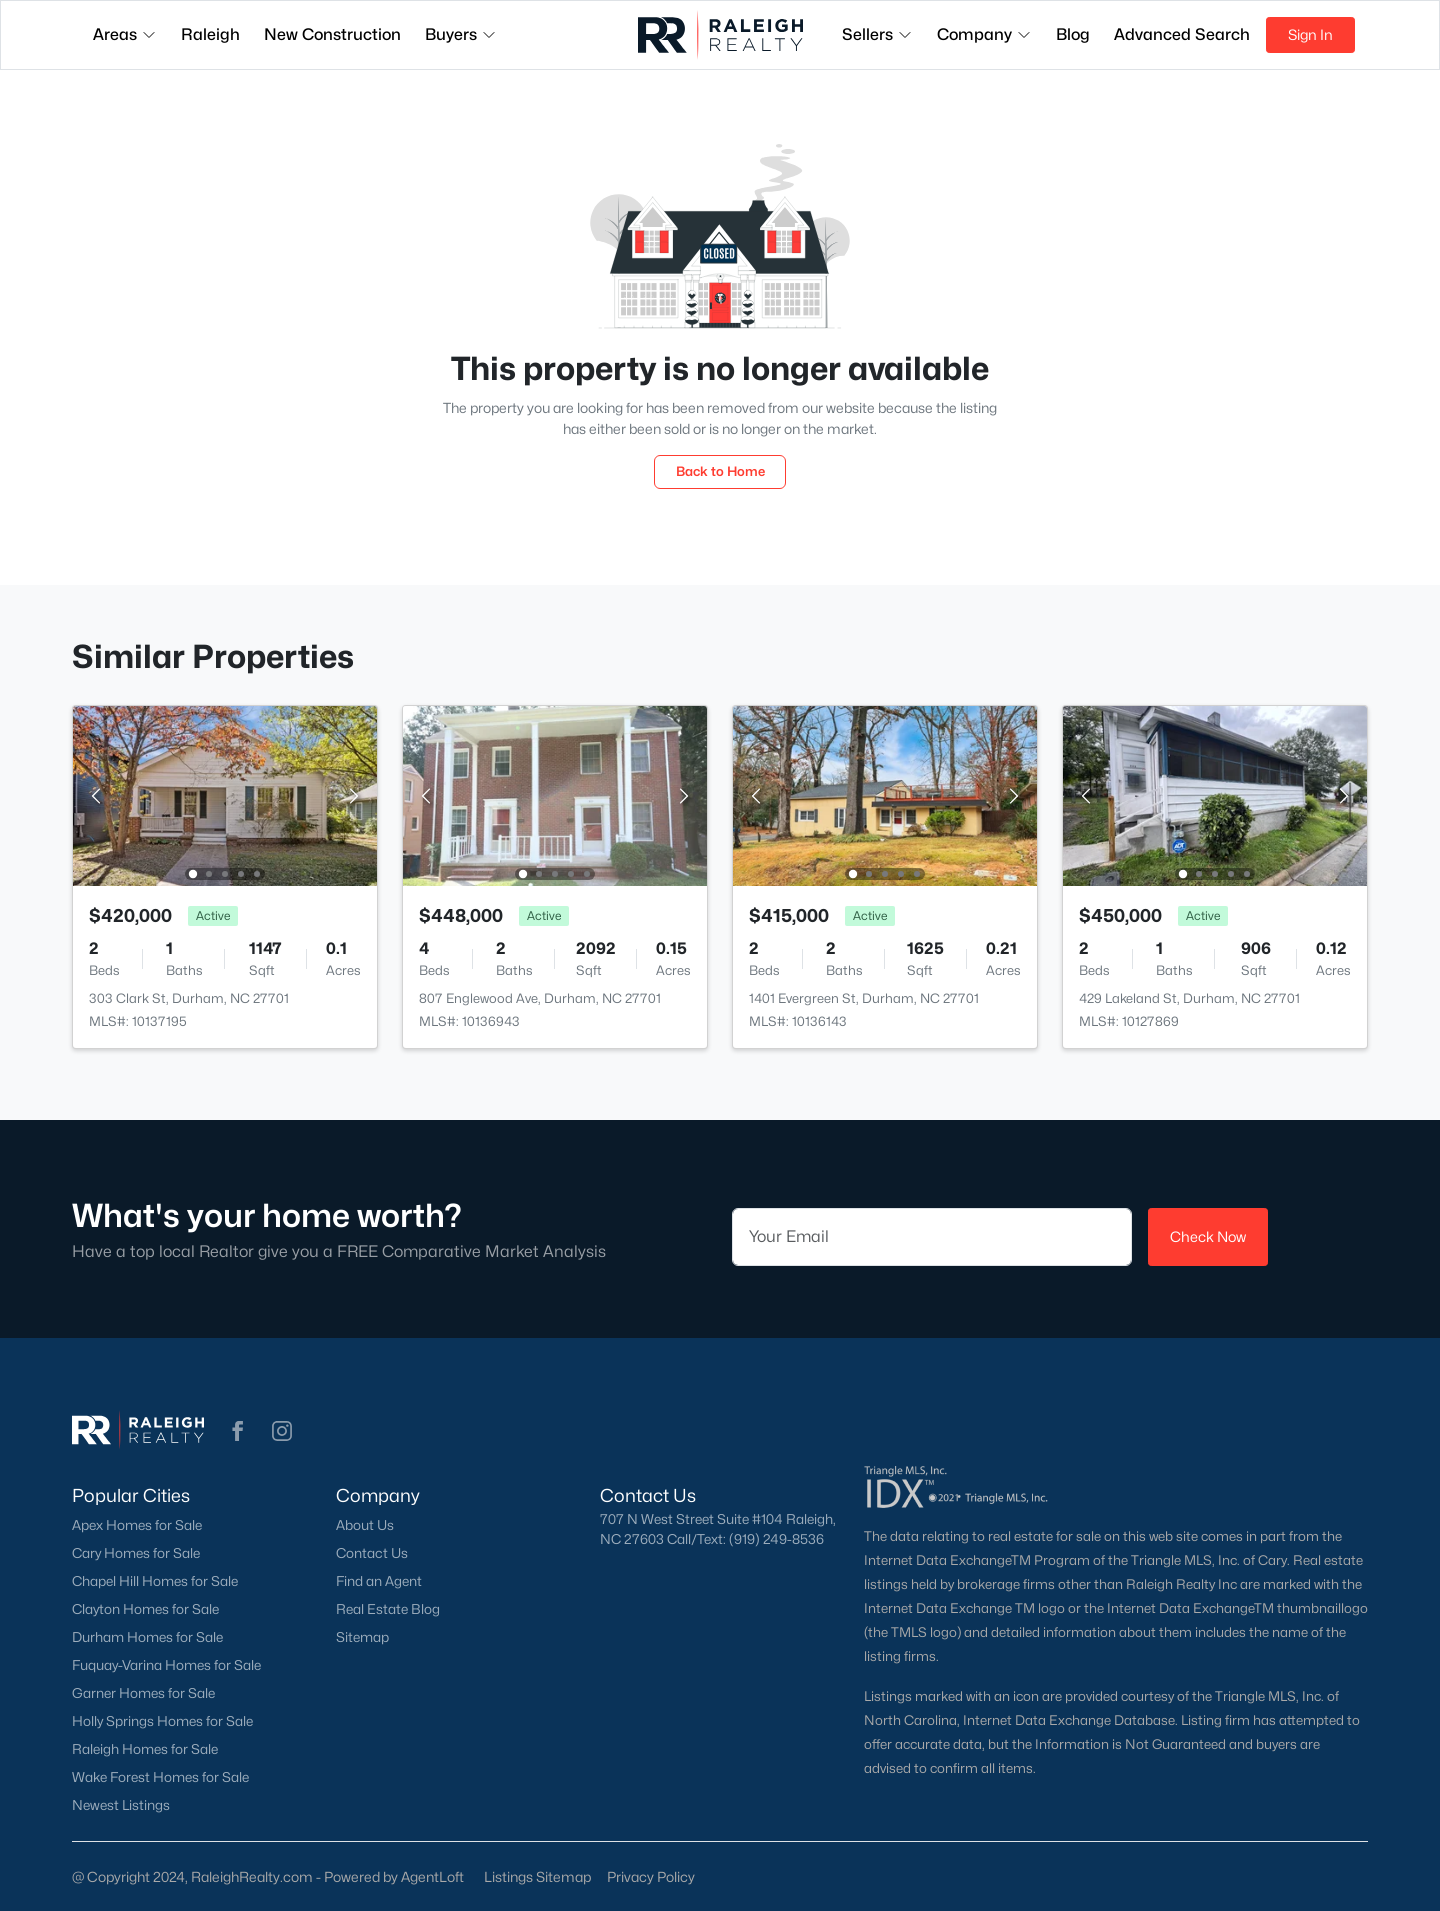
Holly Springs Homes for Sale (162, 1721)
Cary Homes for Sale (136, 1553)
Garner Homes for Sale (143, 1693)
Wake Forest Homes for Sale (160, 1777)
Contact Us (372, 1553)
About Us (365, 1525)
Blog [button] (1073, 34)
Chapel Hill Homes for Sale (155, 1581)
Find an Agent (379, 1581)
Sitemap (362, 1637)
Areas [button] (125, 34)
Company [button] (984, 34)
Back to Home (720, 471)
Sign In (1310, 34)
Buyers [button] (461, 34)
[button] (238, 1431)
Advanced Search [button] (1182, 34)
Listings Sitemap (537, 1876)
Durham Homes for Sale (147, 1637)
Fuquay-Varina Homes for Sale (166, 1665)
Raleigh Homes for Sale (145, 1749)
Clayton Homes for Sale (145, 1609)
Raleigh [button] (210, 34)
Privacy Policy (651, 1876)
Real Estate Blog (388, 1609)
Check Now (1208, 1236)
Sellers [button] (877, 34)
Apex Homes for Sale (137, 1525)
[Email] (932, 1237)
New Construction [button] (332, 34)
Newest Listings (121, 1805)
